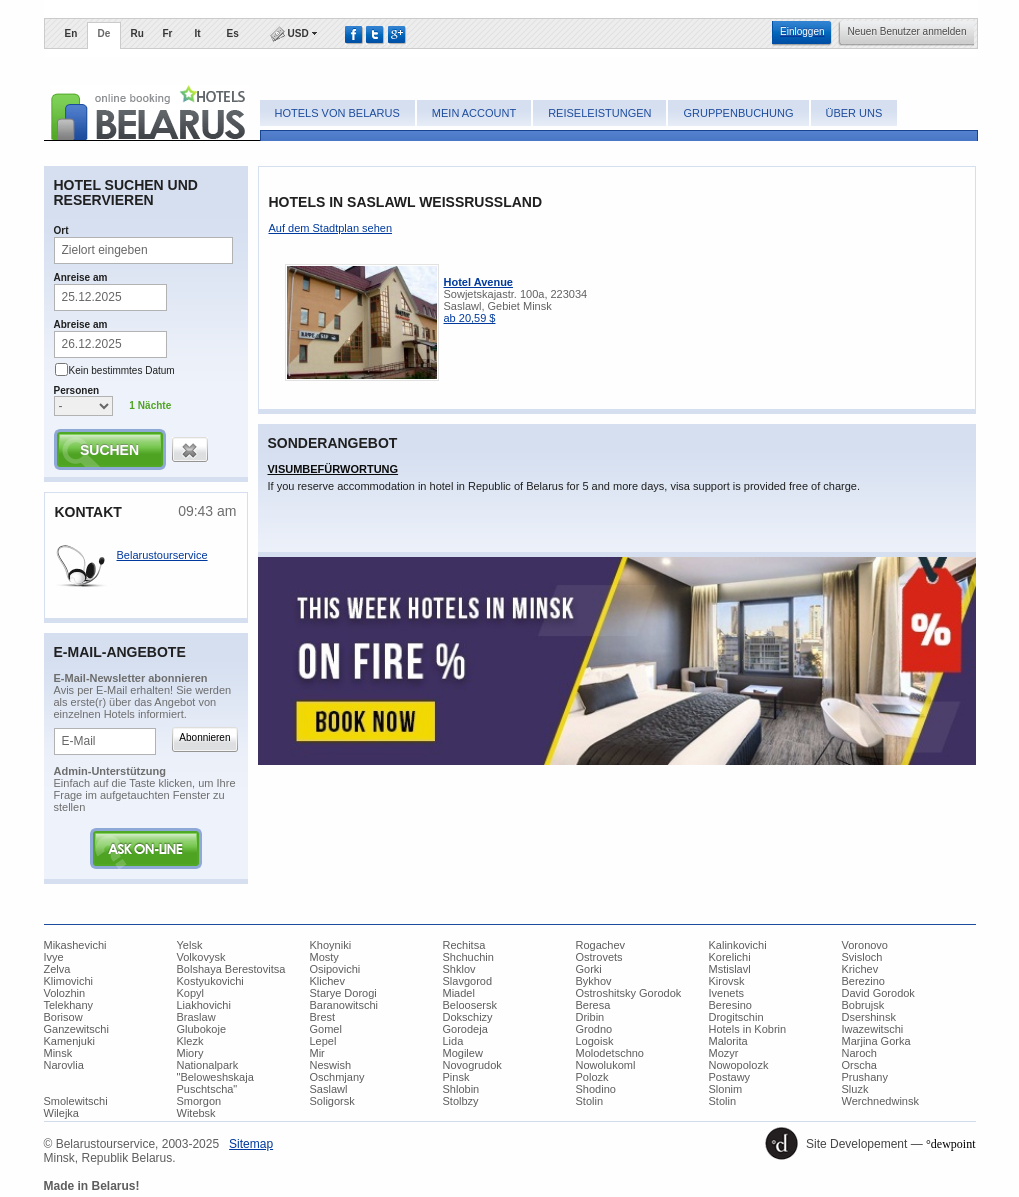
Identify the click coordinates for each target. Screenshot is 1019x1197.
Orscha (859, 1065)
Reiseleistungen (599, 113)
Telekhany (69, 1005)
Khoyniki (331, 945)
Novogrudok (472, 1065)
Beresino (730, 1005)
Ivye (54, 957)
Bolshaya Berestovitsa (231, 969)
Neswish (331, 1065)
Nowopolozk (739, 1065)
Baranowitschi (344, 1005)
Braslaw (196, 1017)
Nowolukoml (606, 1065)
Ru (137, 33)
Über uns (854, 113)
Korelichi (730, 957)
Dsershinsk (869, 1017)
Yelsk (190, 945)
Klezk (190, 1041)
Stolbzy (461, 1101)
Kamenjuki (69, 1041)
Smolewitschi (76, 1101)
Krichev (860, 969)
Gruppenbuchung (738, 113)
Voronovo (865, 945)
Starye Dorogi (343, 993)
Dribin (590, 1017)
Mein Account (474, 113)
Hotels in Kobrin (748, 1029)
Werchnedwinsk (880, 1101)
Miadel (459, 993)
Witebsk (196, 1113)
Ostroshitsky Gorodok (629, 993)
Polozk (592, 1077)
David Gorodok (878, 993)
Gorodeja (465, 1029)
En (71, 33)
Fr (168, 33)
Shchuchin (468, 957)
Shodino (596, 1089)
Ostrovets (599, 957)
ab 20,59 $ (470, 318)
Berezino (863, 981)
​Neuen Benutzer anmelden (907, 31)
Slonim (726, 1089)
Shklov (459, 969)
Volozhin (65, 993)
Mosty (324, 957)
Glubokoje (202, 1029)
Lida (453, 1041)
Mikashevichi (75, 945)
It (198, 33)
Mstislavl (730, 969)
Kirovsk (727, 981)
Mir (317, 1053)
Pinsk (456, 1077)
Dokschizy (468, 1017)
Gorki (589, 969)
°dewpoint (950, 1144)
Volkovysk (201, 957)
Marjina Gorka (876, 1041)
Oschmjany (337, 1077)
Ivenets (726, 993)
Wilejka (61, 1113)
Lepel (323, 1041)
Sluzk (855, 1089)
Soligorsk (332, 1101)
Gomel (326, 1029)
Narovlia (64, 1065)
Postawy (730, 1077)
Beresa (593, 1005)
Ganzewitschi (76, 1029)
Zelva (57, 969)
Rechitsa (464, 945)
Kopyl (191, 993)
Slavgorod (468, 981)
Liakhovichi (204, 1005)
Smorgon (199, 1101)
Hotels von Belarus (337, 113)
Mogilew (463, 1053)
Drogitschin (736, 1017)
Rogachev (601, 945)
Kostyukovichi (210, 981)
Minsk (58, 1053)
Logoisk (595, 1041)
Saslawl (329, 1089)
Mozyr (724, 1053)
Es (233, 33)
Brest (323, 1017)
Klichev (327, 981)
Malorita (728, 1041)
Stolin (590, 1101)
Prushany (865, 1077)
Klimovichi (69, 981)
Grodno (594, 1029)
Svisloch (862, 957)
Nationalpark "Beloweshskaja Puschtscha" (215, 1077)
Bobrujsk (863, 1005)
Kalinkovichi (738, 945)
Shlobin (461, 1089)
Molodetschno (610, 1053)
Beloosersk (470, 1005)
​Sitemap (251, 1144)
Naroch (859, 1053)
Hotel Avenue (478, 282)
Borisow (63, 1017)
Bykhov (594, 981)
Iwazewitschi (873, 1029)
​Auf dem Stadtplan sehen (331, 228)
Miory (190, 1053)
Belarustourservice (162, 555)
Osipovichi (335, 969)
